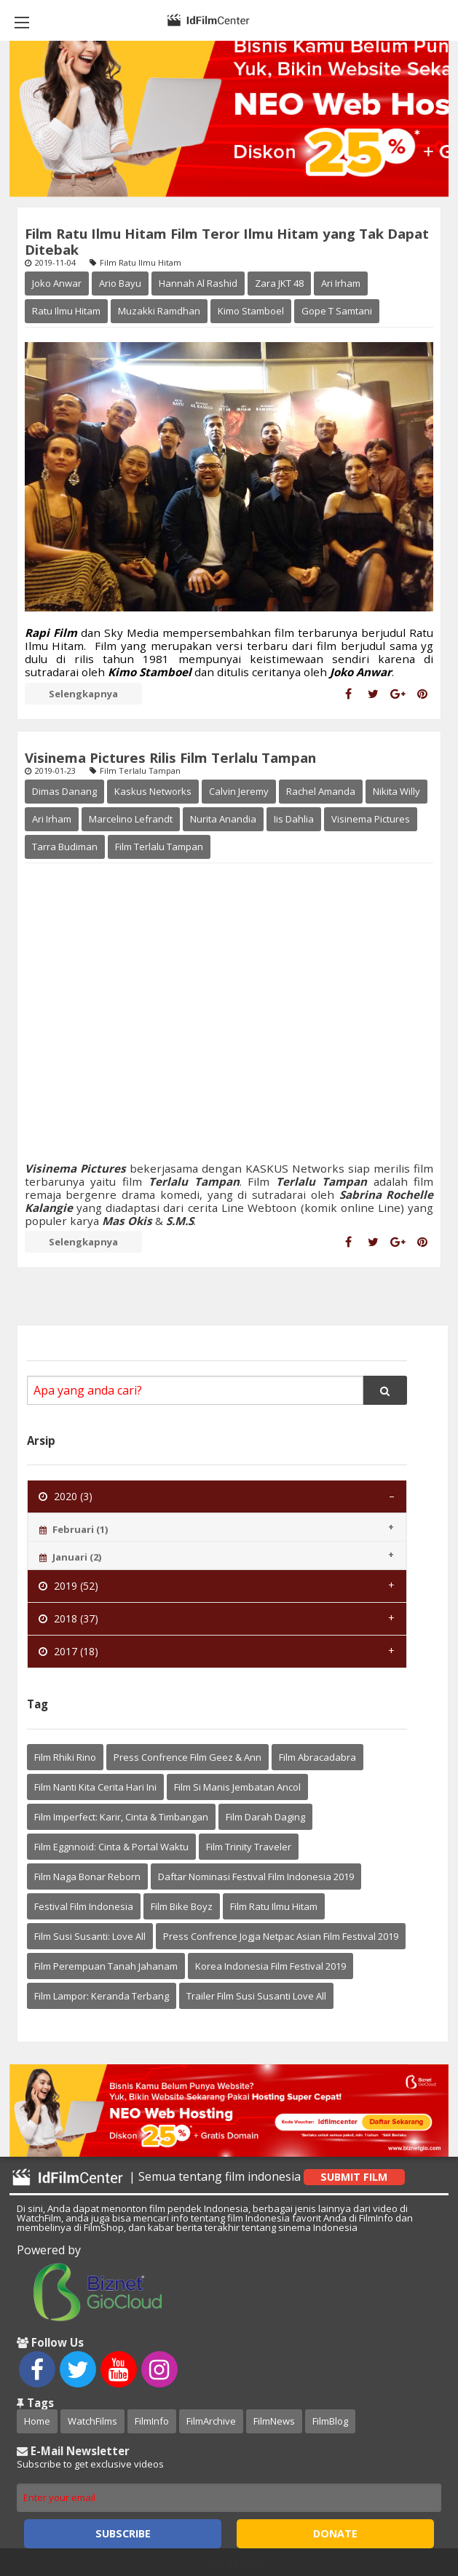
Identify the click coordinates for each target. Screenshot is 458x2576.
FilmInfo (152, 2421)
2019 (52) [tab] (68, 1586)
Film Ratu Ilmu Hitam (273, 1906)
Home (37, 2421)
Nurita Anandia (223, 818)
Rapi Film (51, 632)
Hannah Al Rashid (198, 283)
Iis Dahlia (294, 818)
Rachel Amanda (320, 791)
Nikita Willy (396, 791)
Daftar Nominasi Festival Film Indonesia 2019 (256, 1876)
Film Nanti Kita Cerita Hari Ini (95, 1787)
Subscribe (123, 2533)
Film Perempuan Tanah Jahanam (106, 1966)
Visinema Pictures (370, 818)
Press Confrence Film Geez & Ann (187, 1757)
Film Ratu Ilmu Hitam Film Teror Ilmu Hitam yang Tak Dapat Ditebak (227, 241)
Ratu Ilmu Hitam (66, 310)
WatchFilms (92, 2421)
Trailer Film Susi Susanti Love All (256, 1995)
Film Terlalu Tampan (159, 846)
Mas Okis (127, 1220)
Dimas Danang (64, 791)
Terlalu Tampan (194, 1181)
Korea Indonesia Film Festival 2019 (270, 1966)
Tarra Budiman (65, 846)
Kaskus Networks (153, 791)
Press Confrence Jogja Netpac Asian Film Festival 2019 (280, 1936)
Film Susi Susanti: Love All (90, 1936)
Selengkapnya (83, 693)
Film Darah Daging (265, 1816)
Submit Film (353, 2177)
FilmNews (274, 2421)
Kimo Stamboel (251, 310)
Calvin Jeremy (239, 791)
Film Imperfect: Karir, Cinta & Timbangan (121, 1816)
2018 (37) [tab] (68, 1618)
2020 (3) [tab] (65, 1496)
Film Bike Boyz (182, 1906)
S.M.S (178, 1220)
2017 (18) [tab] (68, 1651)
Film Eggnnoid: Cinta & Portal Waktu (111, 1846)
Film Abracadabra (317, 1757)
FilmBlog (330, 2421)
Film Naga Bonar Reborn (87, 1876)
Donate (335, 2533)
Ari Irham (340, 283)
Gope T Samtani (336, 310)
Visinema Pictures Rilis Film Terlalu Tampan (170, 757)
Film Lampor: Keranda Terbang (101, 1995)
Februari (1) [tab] (73, 1529)
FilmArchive (211, 2421)
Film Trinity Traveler (248, 1846)
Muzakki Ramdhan (159, 310)
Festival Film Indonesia (83, 1906)
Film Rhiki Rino (65, 1757)
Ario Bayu (120, 283)
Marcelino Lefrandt (131, 818)
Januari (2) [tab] (70, 1557)
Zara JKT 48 (279, 283)
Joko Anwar (57, 283)
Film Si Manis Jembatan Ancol (237, 1787)
